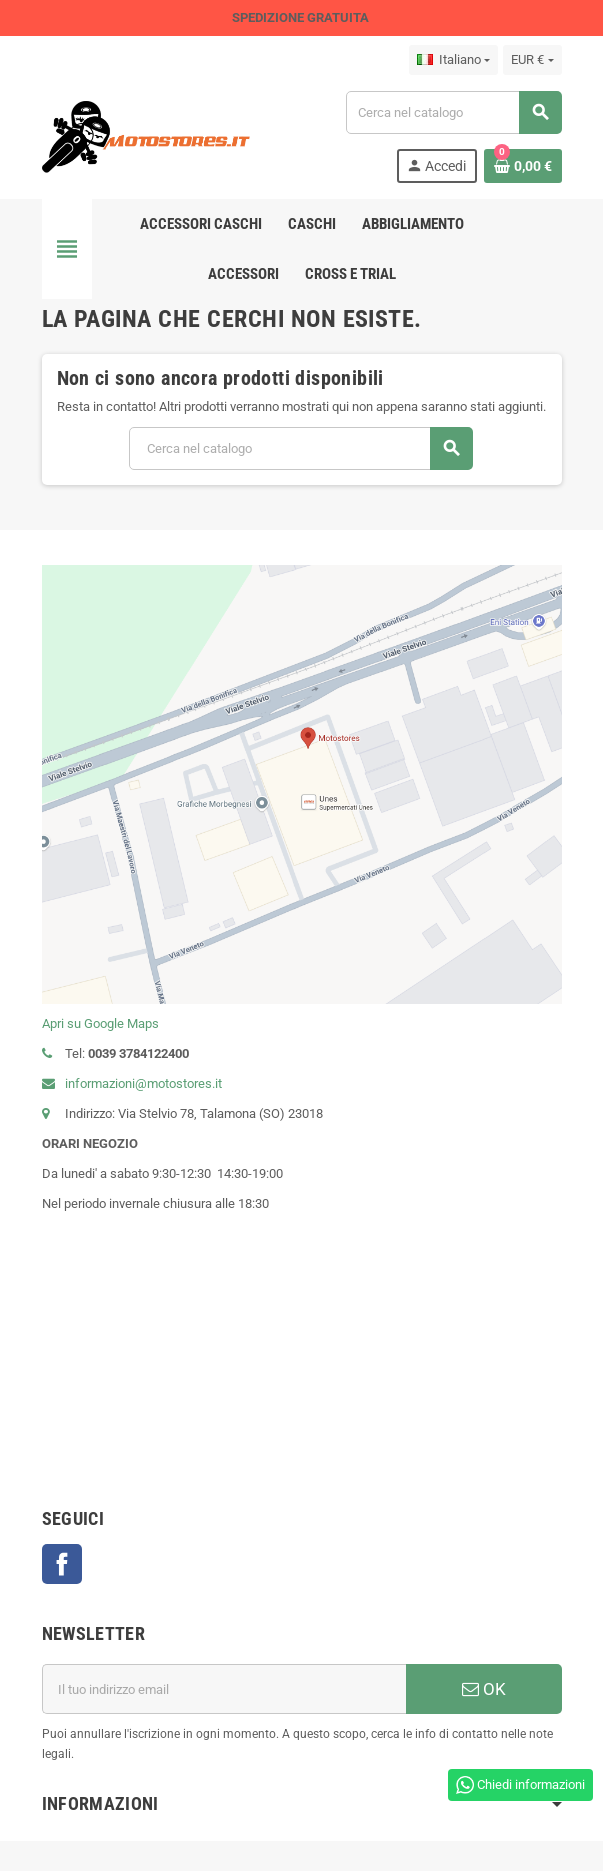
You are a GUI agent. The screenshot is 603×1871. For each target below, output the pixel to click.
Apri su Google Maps (100, 1023)
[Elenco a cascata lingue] (453, 60)
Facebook (62, 1564)
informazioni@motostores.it (132, 1083)
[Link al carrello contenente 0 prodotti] (523, 166)
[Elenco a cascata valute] (532, 60)
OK (484, 1689)
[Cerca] (453, 112)
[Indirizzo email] (224, 1689)
